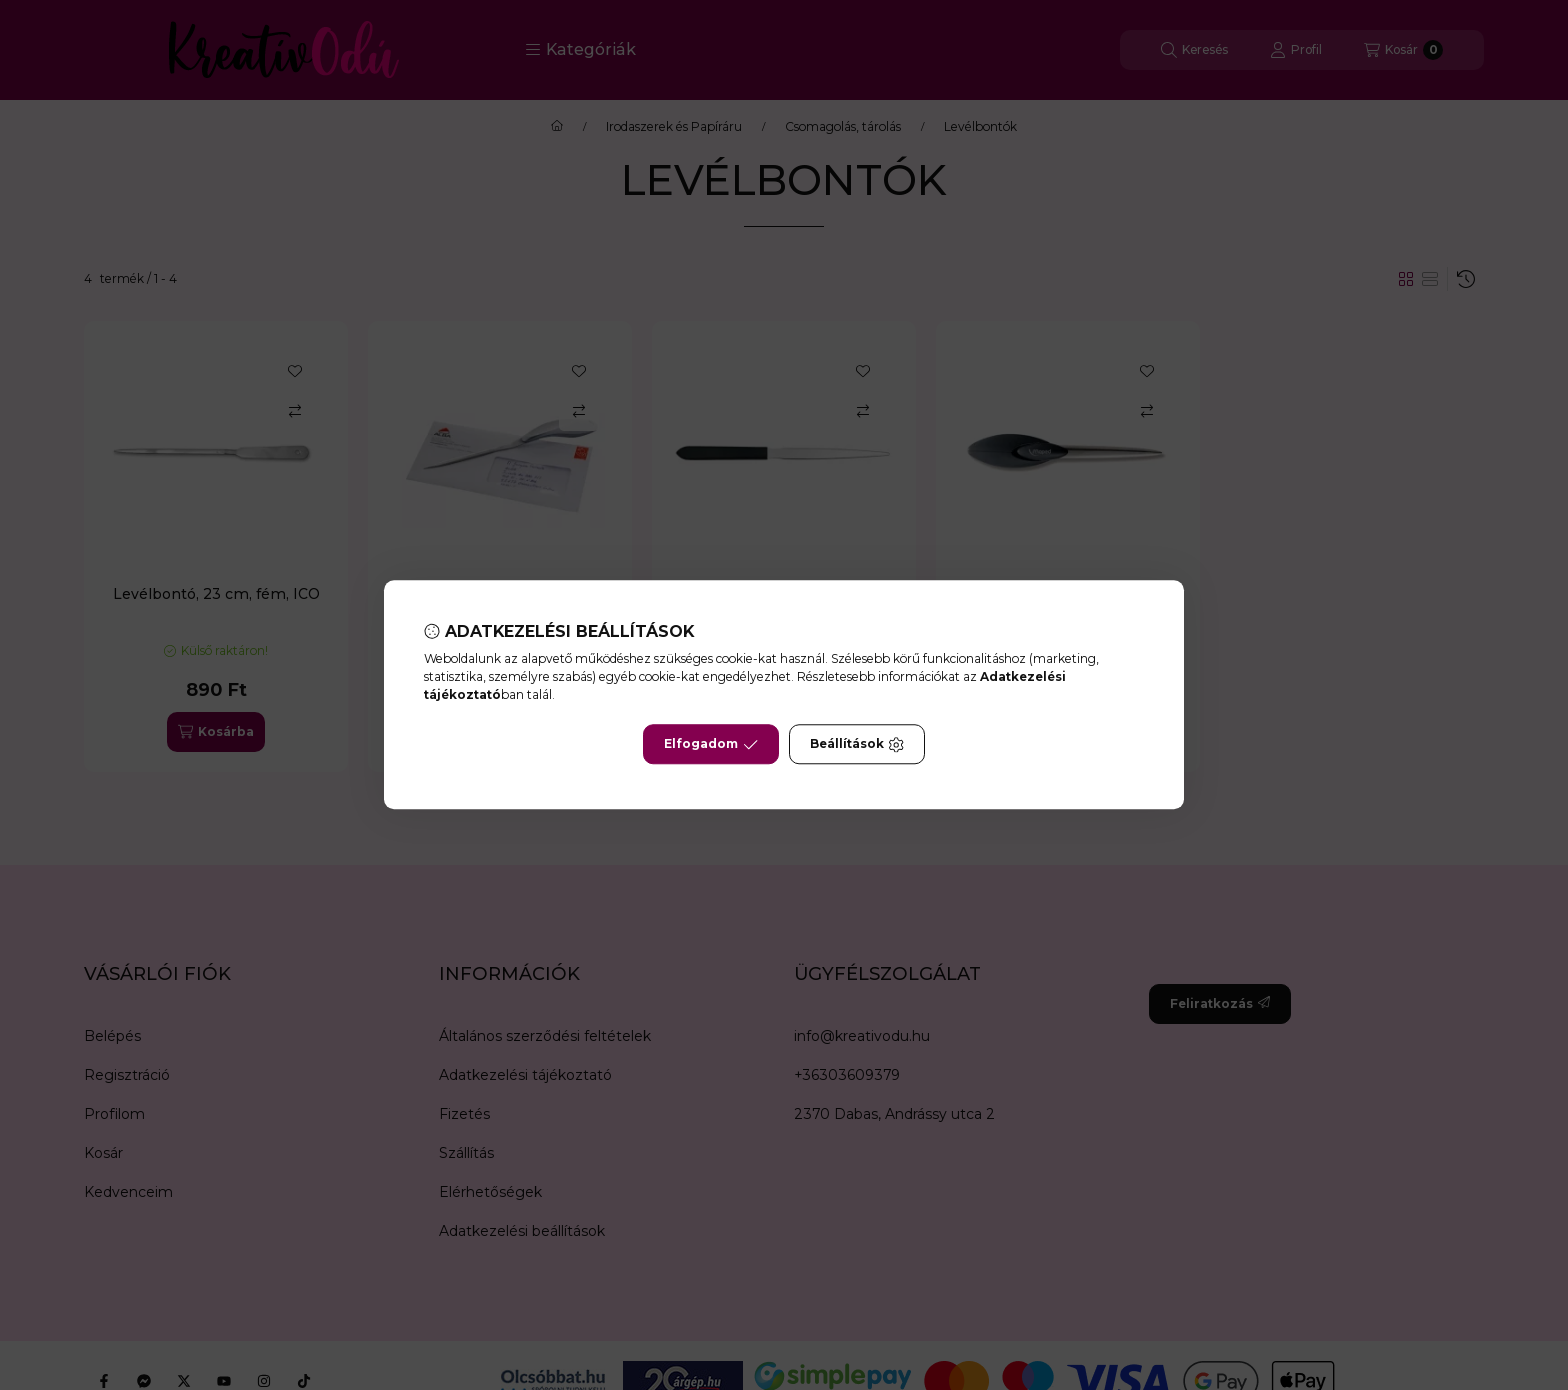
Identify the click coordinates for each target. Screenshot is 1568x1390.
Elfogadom (711, 745)
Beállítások (857, 745)
